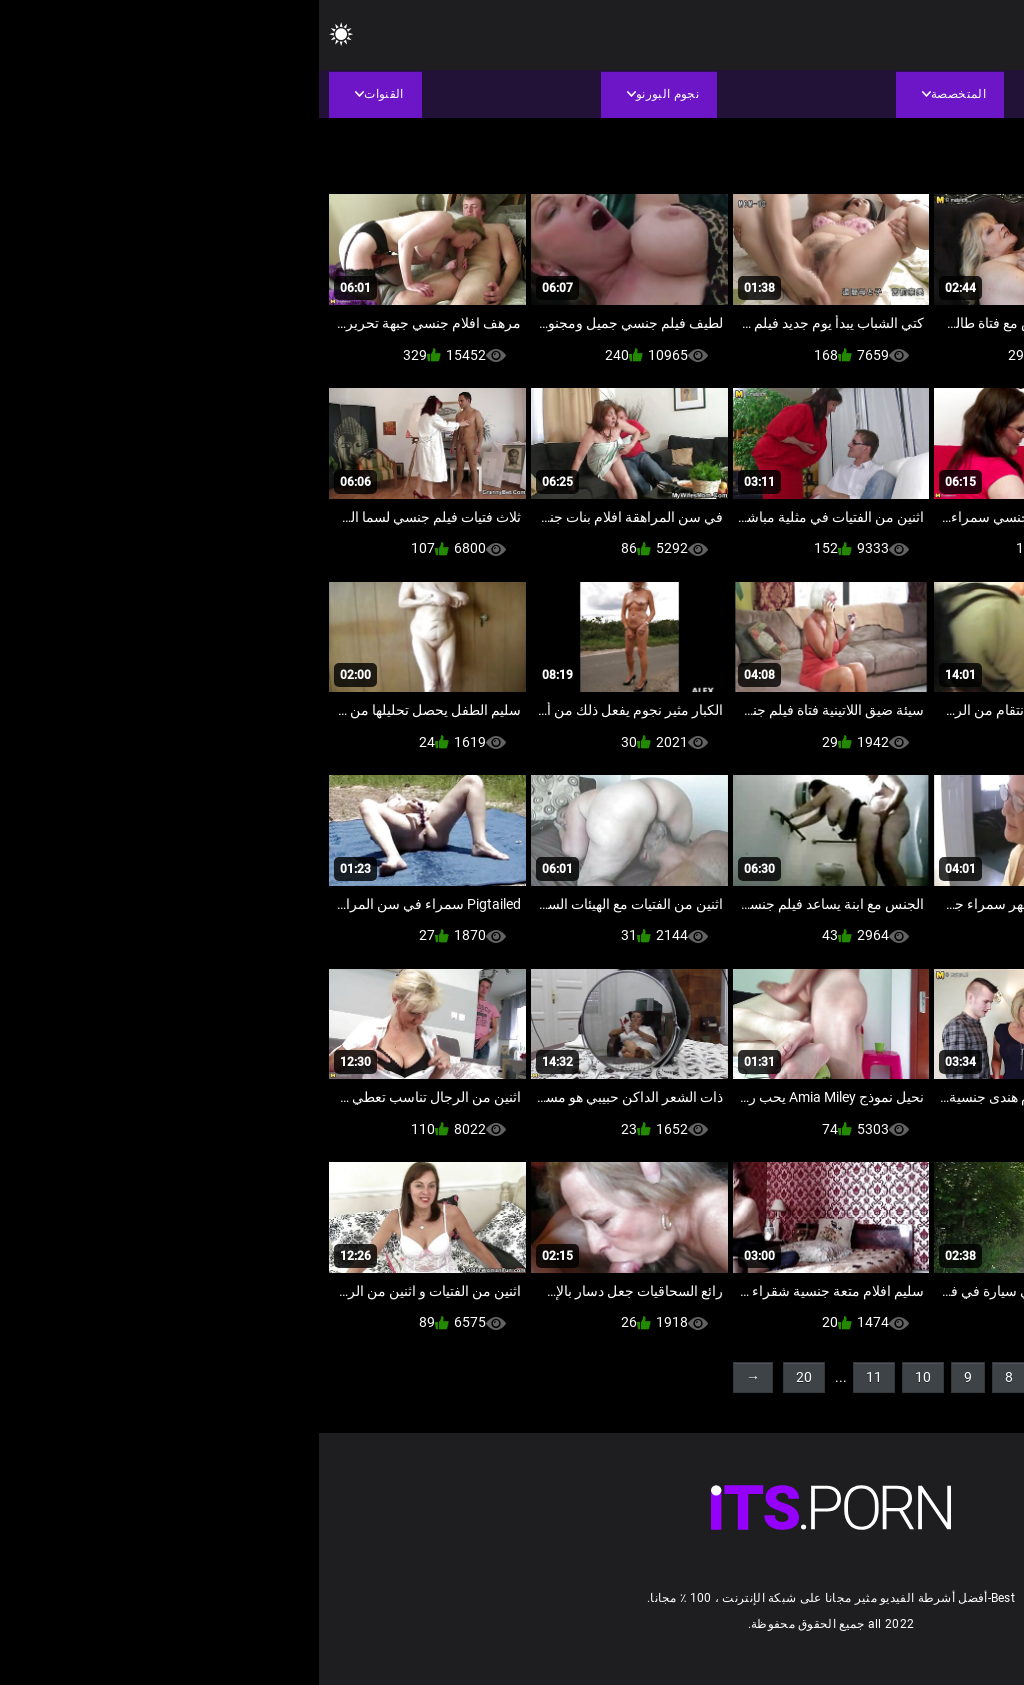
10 (604, 1377)
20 (485, 1377)
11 (555, 1377)
